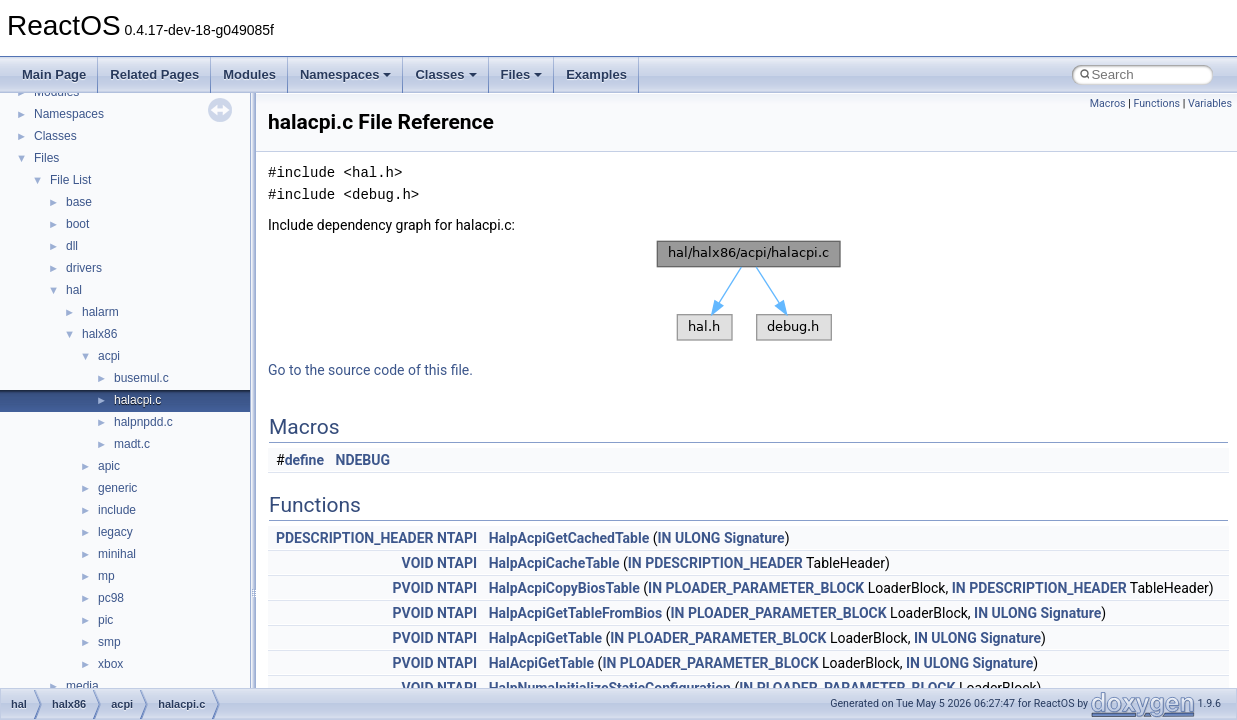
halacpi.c (137, 400)
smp (109, 642)
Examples (596, 74)
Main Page (54, 74)
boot (77, 224)
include (117, 510)
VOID (418, 563)
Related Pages (154, 74)
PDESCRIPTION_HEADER (355, 538)
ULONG (697, 538)
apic (109, 466)
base (79, 202)
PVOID (413, 588)
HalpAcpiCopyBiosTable (564, 588)
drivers (84, 268)
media (82, 686)
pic (105, 620)
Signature (754, 538)
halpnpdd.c (143, 422)
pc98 (111, 598)
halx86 (99, 334)
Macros (1108, 103)
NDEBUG (363, 460)
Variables (1210, 103)
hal (74, 290)
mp (106, 576)
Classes (445, 74)
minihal (117, 554)
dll (72, 246)
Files (522, 74)
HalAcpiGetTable (541, 663)
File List (70, 180)
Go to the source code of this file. (370, 370)
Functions (1156, 103)
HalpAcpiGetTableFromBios (576, 613)
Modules (249, 74)
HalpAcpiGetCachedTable (569, 538)
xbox (110, 664)
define (304, 460)
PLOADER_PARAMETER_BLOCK (765, 588)
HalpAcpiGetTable (545, 638)
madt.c (132, 444)
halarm (100, 312)
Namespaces (346, 74)
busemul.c (141, 378)
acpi (109, 356)
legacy (115, 532)
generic (117, 488)
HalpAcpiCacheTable (554, 563)
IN (664, 538)
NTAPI (457, 538)
